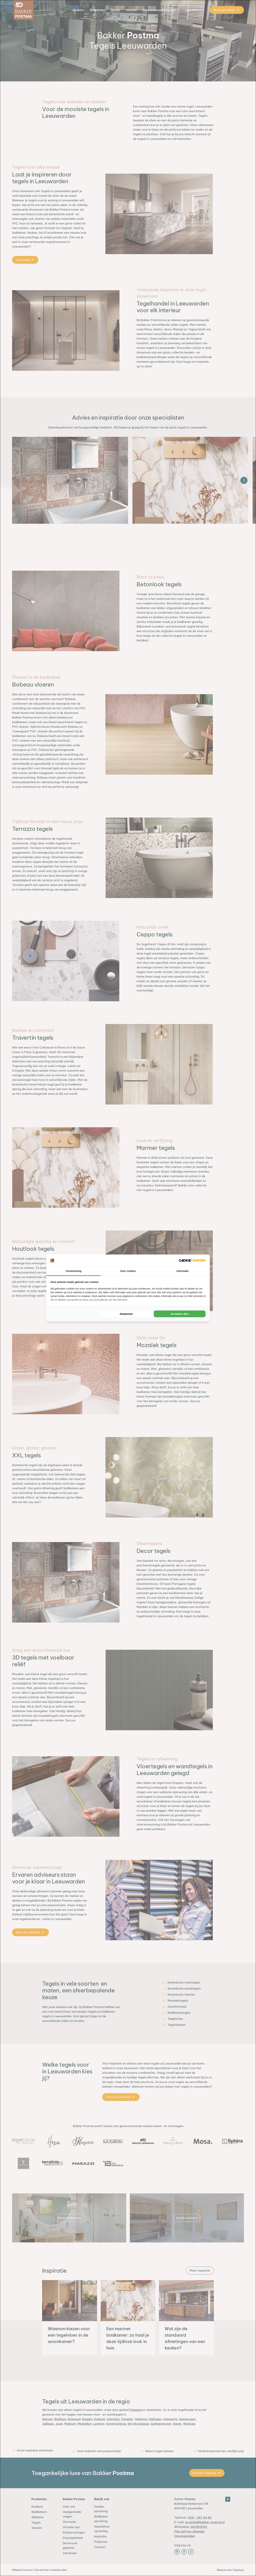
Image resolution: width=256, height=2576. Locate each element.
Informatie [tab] (183, 1271)
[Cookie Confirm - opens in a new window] (192, 1260)
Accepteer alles (179, 1314)
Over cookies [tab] (128, 1271)
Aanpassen (126, 1314)
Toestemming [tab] (73, 1271)
